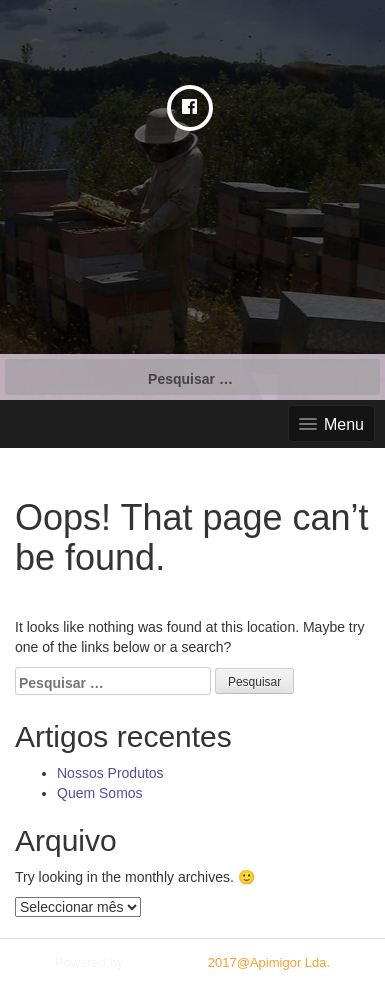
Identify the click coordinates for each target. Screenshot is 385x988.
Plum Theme (163, 962)
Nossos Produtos (110, 773)
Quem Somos (100, 793)
